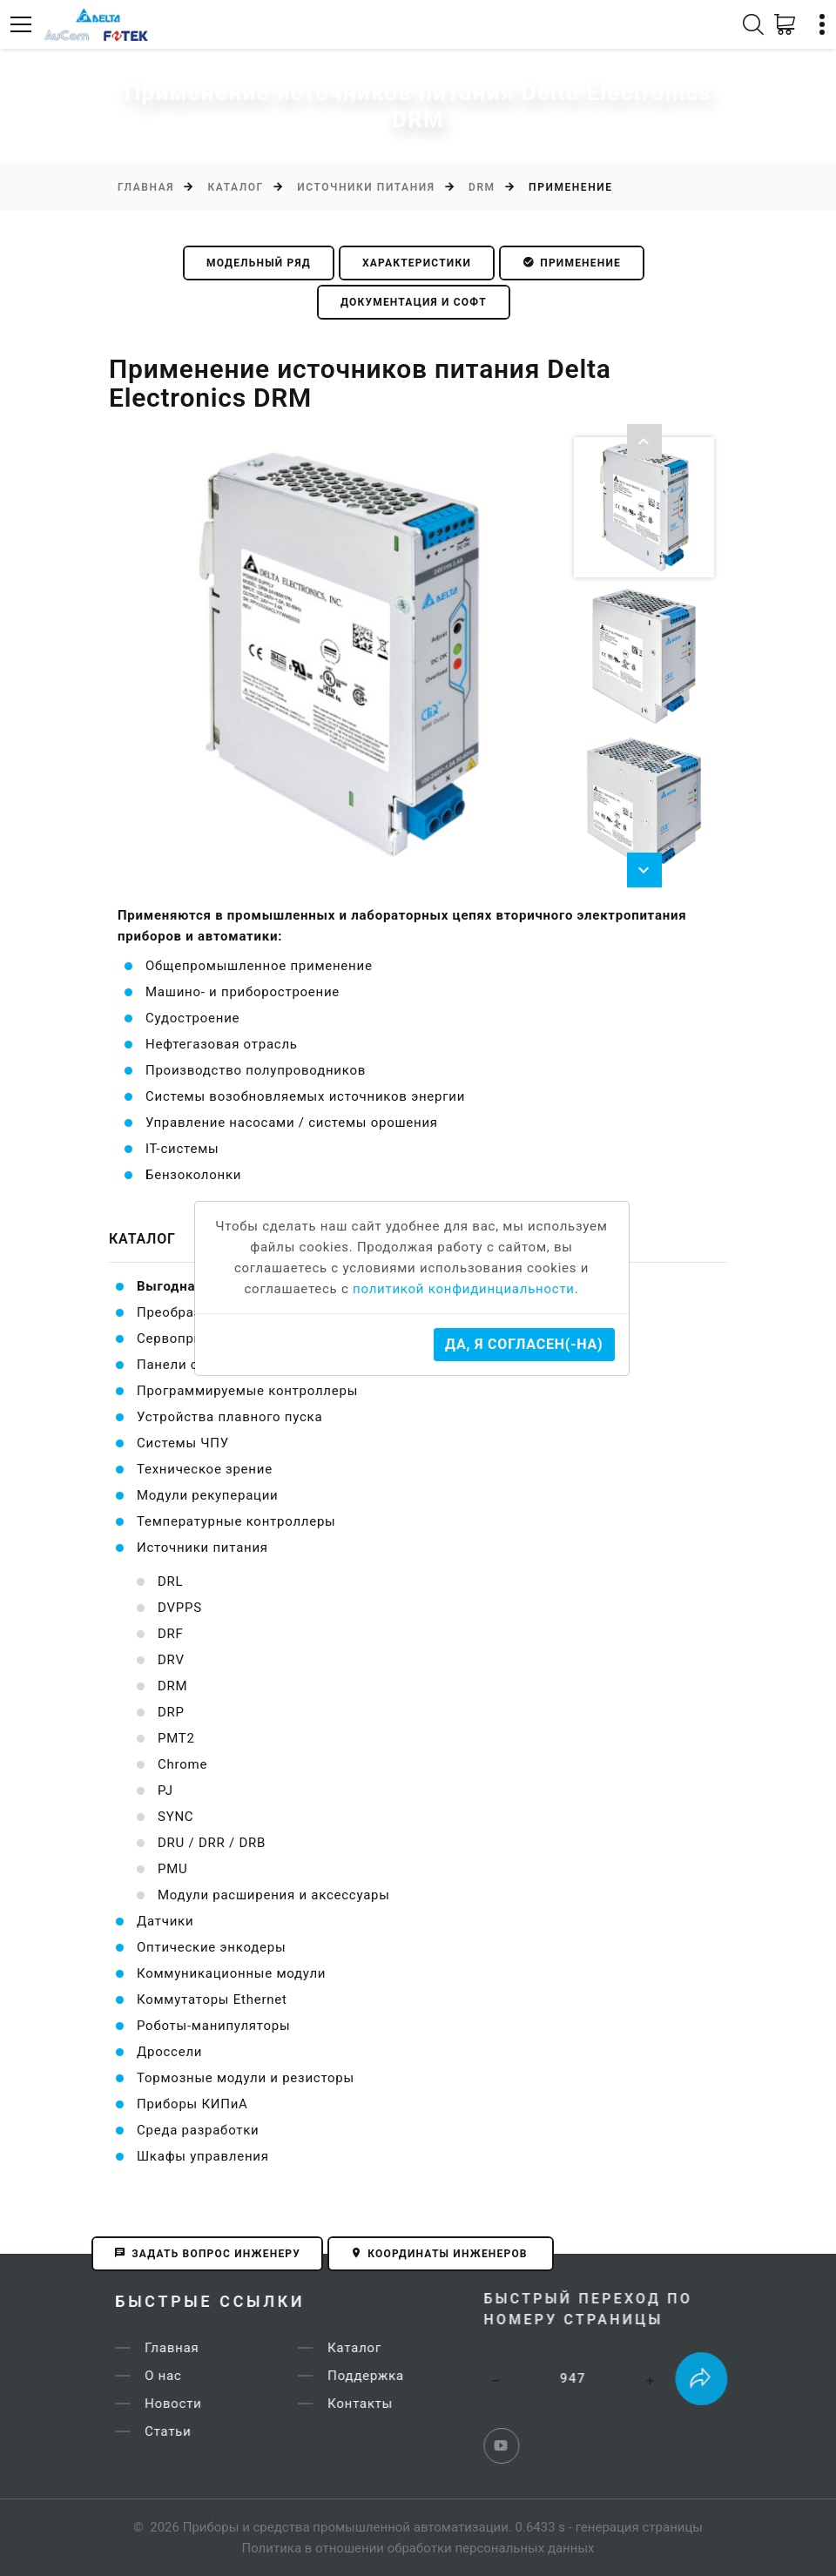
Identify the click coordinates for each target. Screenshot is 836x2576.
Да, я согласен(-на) (524, 1344)
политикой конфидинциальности (464, 1289)
